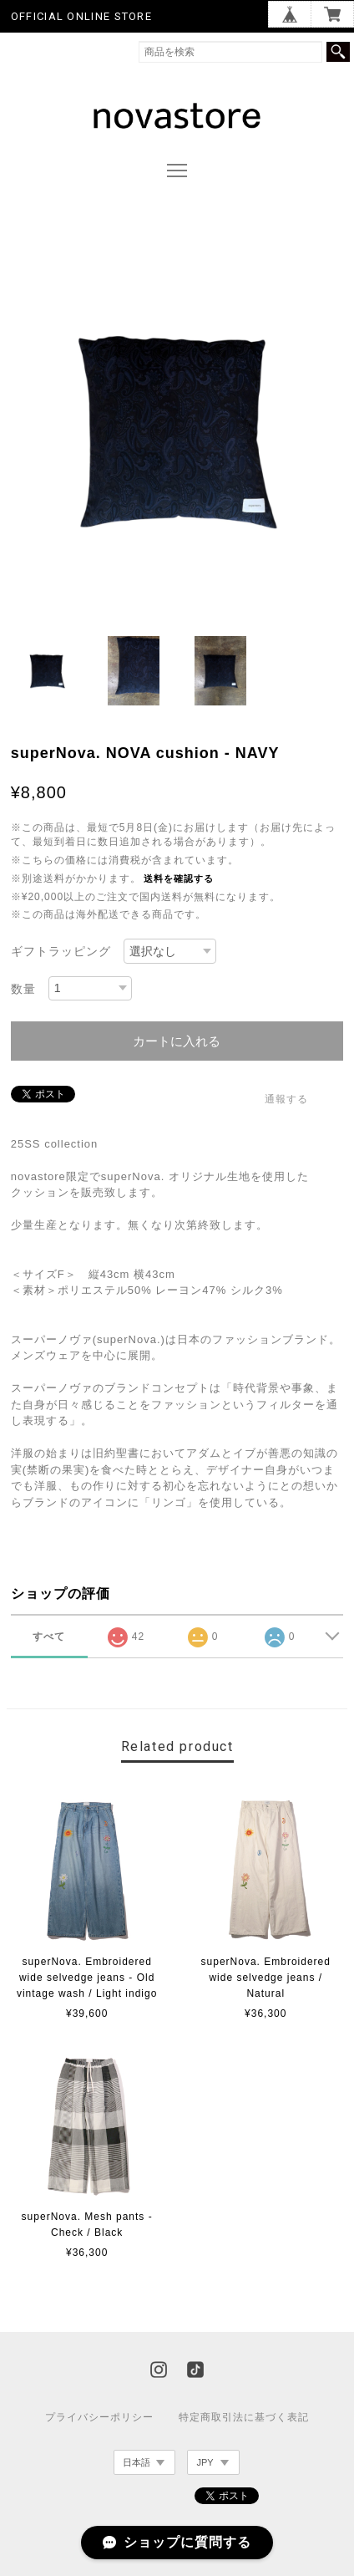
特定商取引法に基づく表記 (244, 2417)
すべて (49, 1636)
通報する (286, 1099)
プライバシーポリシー (99, 2417)
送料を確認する (179, 878)
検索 (338, 52)
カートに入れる (176, 1041)
